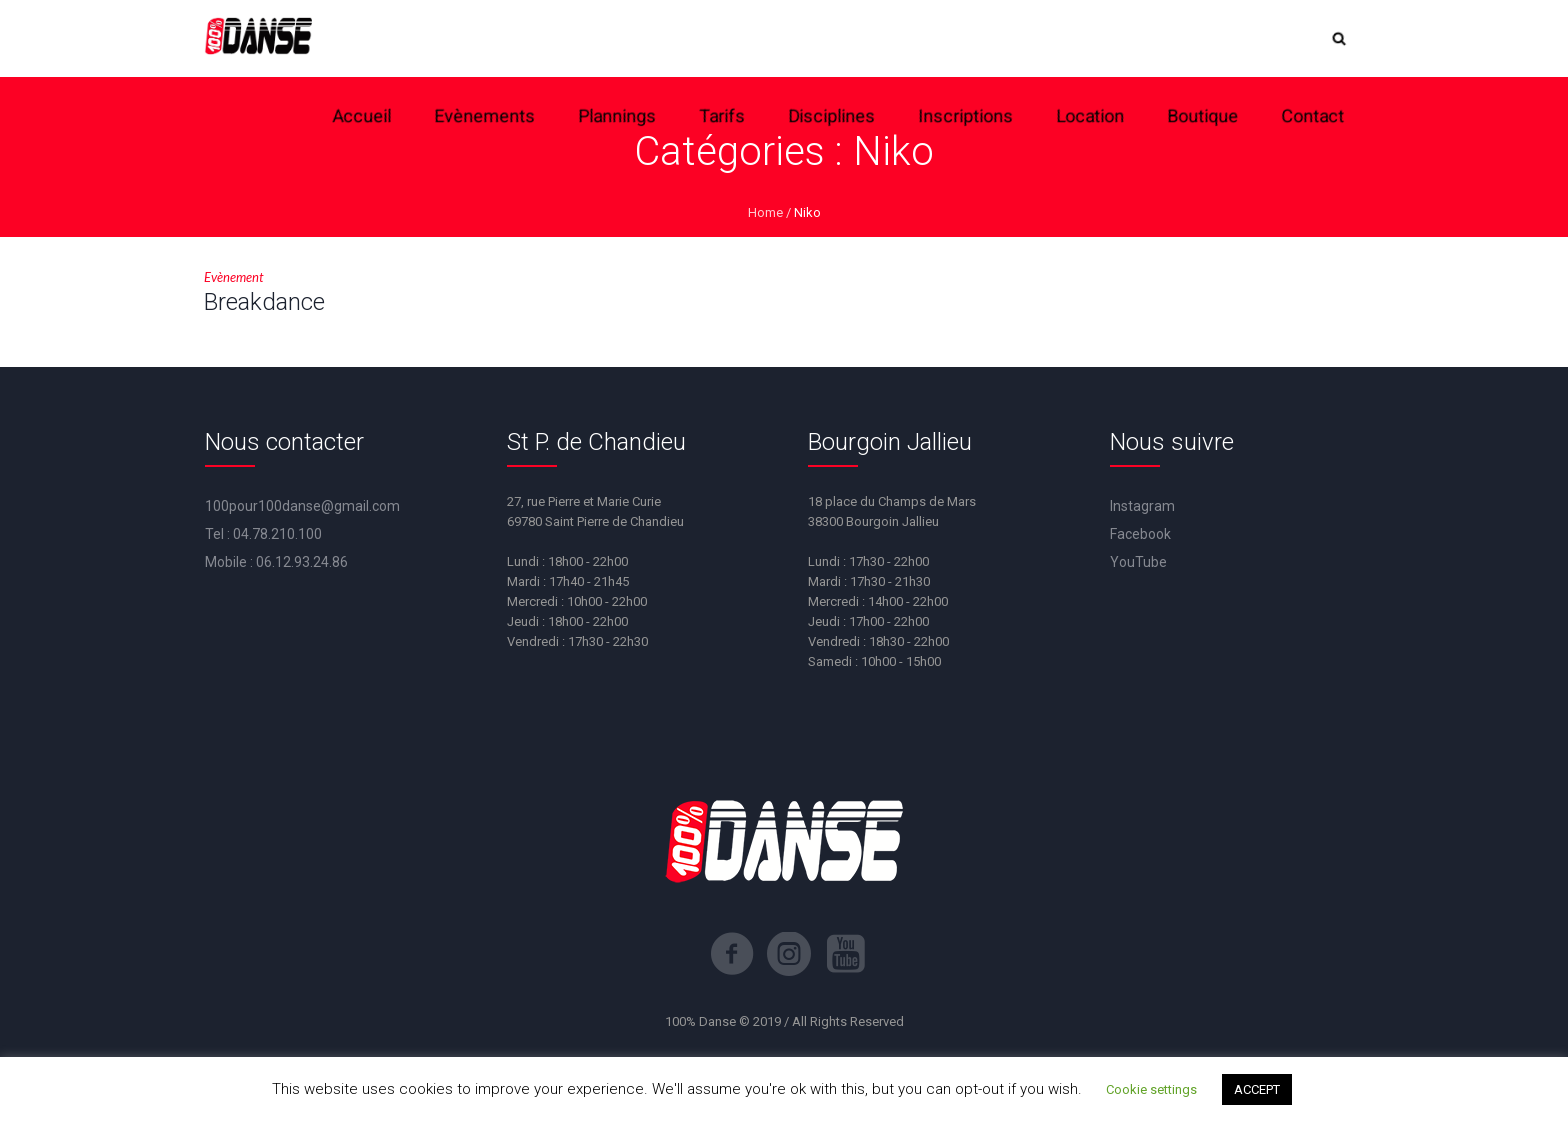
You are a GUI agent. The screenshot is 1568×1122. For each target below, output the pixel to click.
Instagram (1142, 506)
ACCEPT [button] (1257, 1089)
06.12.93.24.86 (302, 562)
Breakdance (264, 302)
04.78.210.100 (277, 534)
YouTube (1138, 562)
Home (765, 212)
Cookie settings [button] (1151, 1089)
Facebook (1140, 534)
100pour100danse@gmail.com (302, 506)
